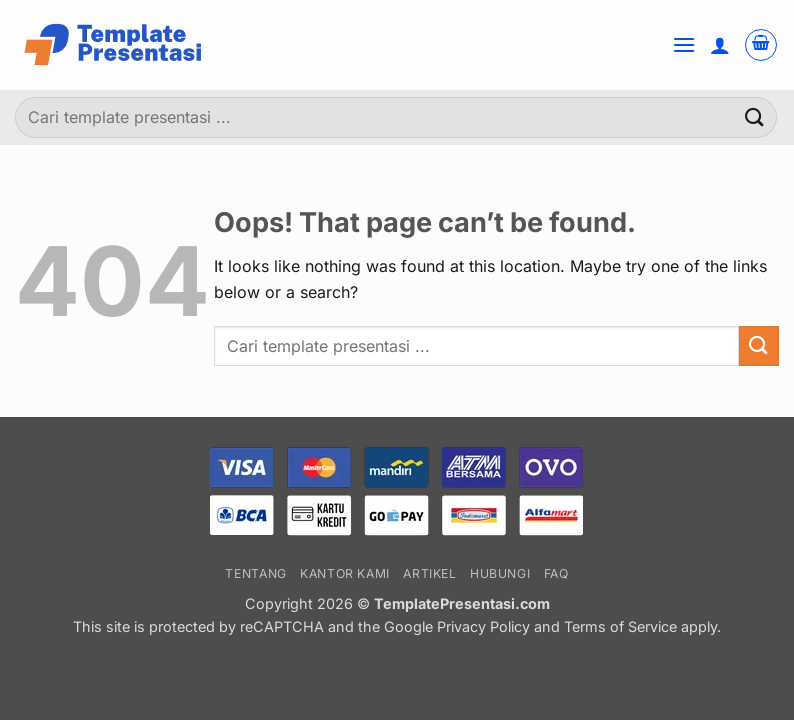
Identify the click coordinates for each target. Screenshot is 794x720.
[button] (684, 44)
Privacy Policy (483, 626)
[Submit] (755, 117)
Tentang (255, 573)
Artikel (429, 573)
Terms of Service (620, 626)
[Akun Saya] (720, 45)
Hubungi (500, 573)
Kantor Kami (345, 573)
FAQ (556, 573)
